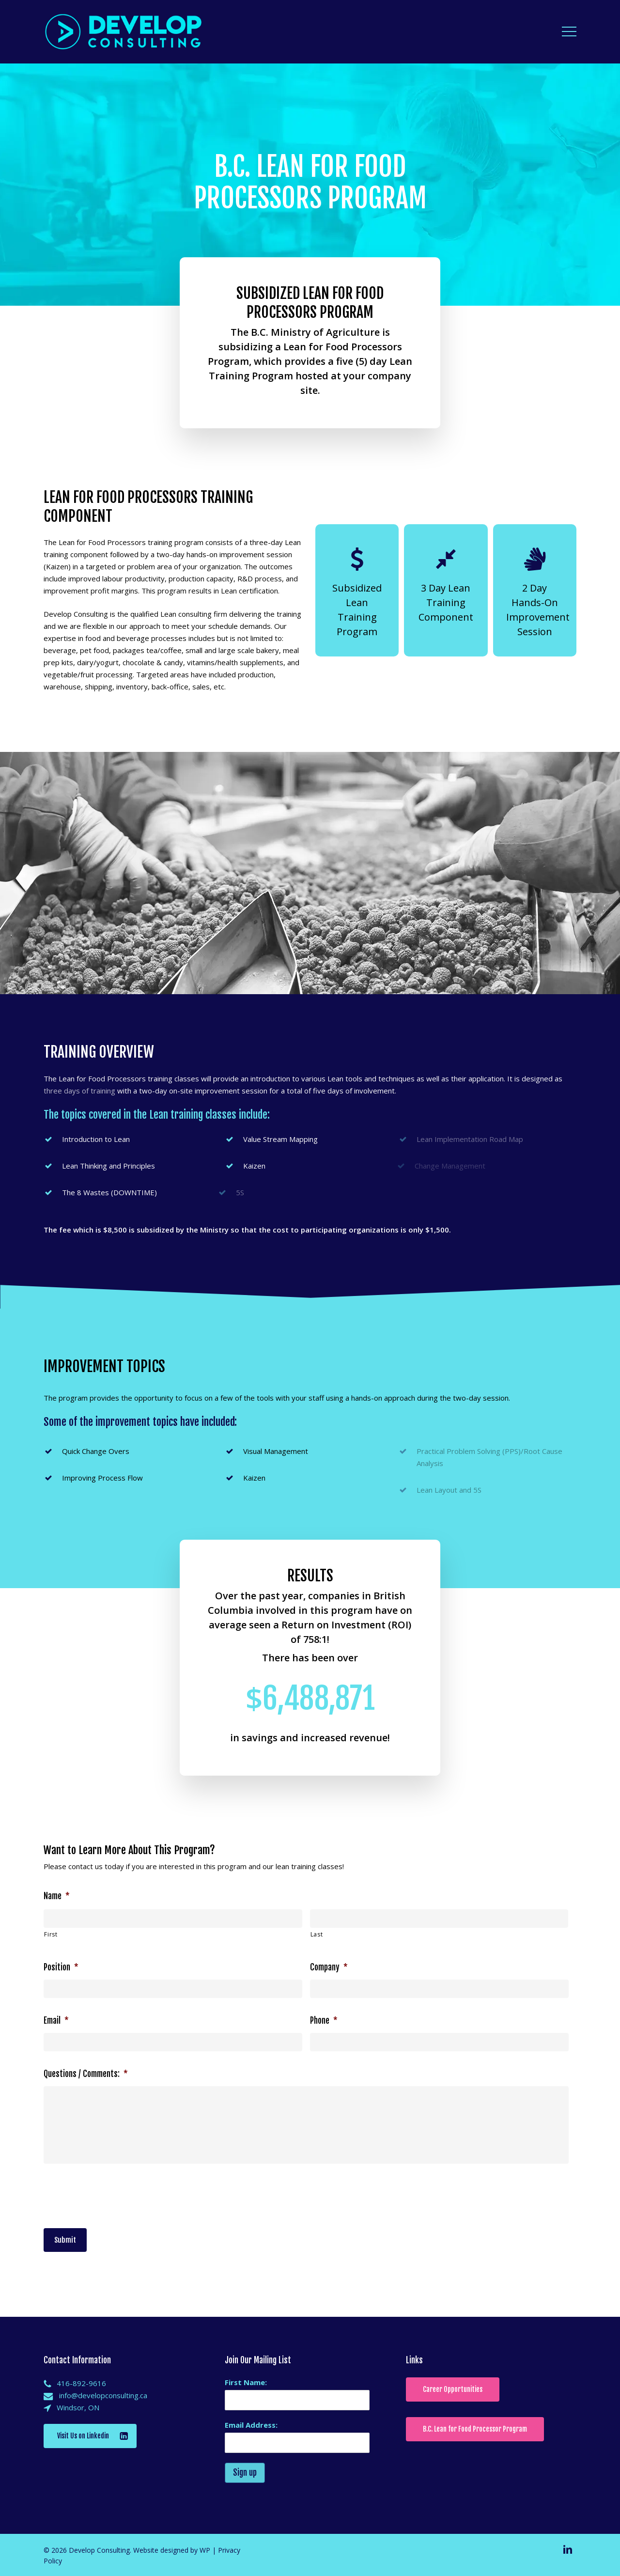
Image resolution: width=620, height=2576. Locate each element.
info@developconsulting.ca (103, 2395)
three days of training (79, 1090)
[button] (569, 32)
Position (61, 1967)
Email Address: (251, 2425)
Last (316, 1934)
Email (56, 2020)
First (50, 1934)
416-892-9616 (81, 2383)
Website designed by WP (171, 2550)
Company (329, 1967)
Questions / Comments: (86, 2074)
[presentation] (117, 2194)
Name (57, 1896)
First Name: (246, 2382)
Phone (324, 2020)
